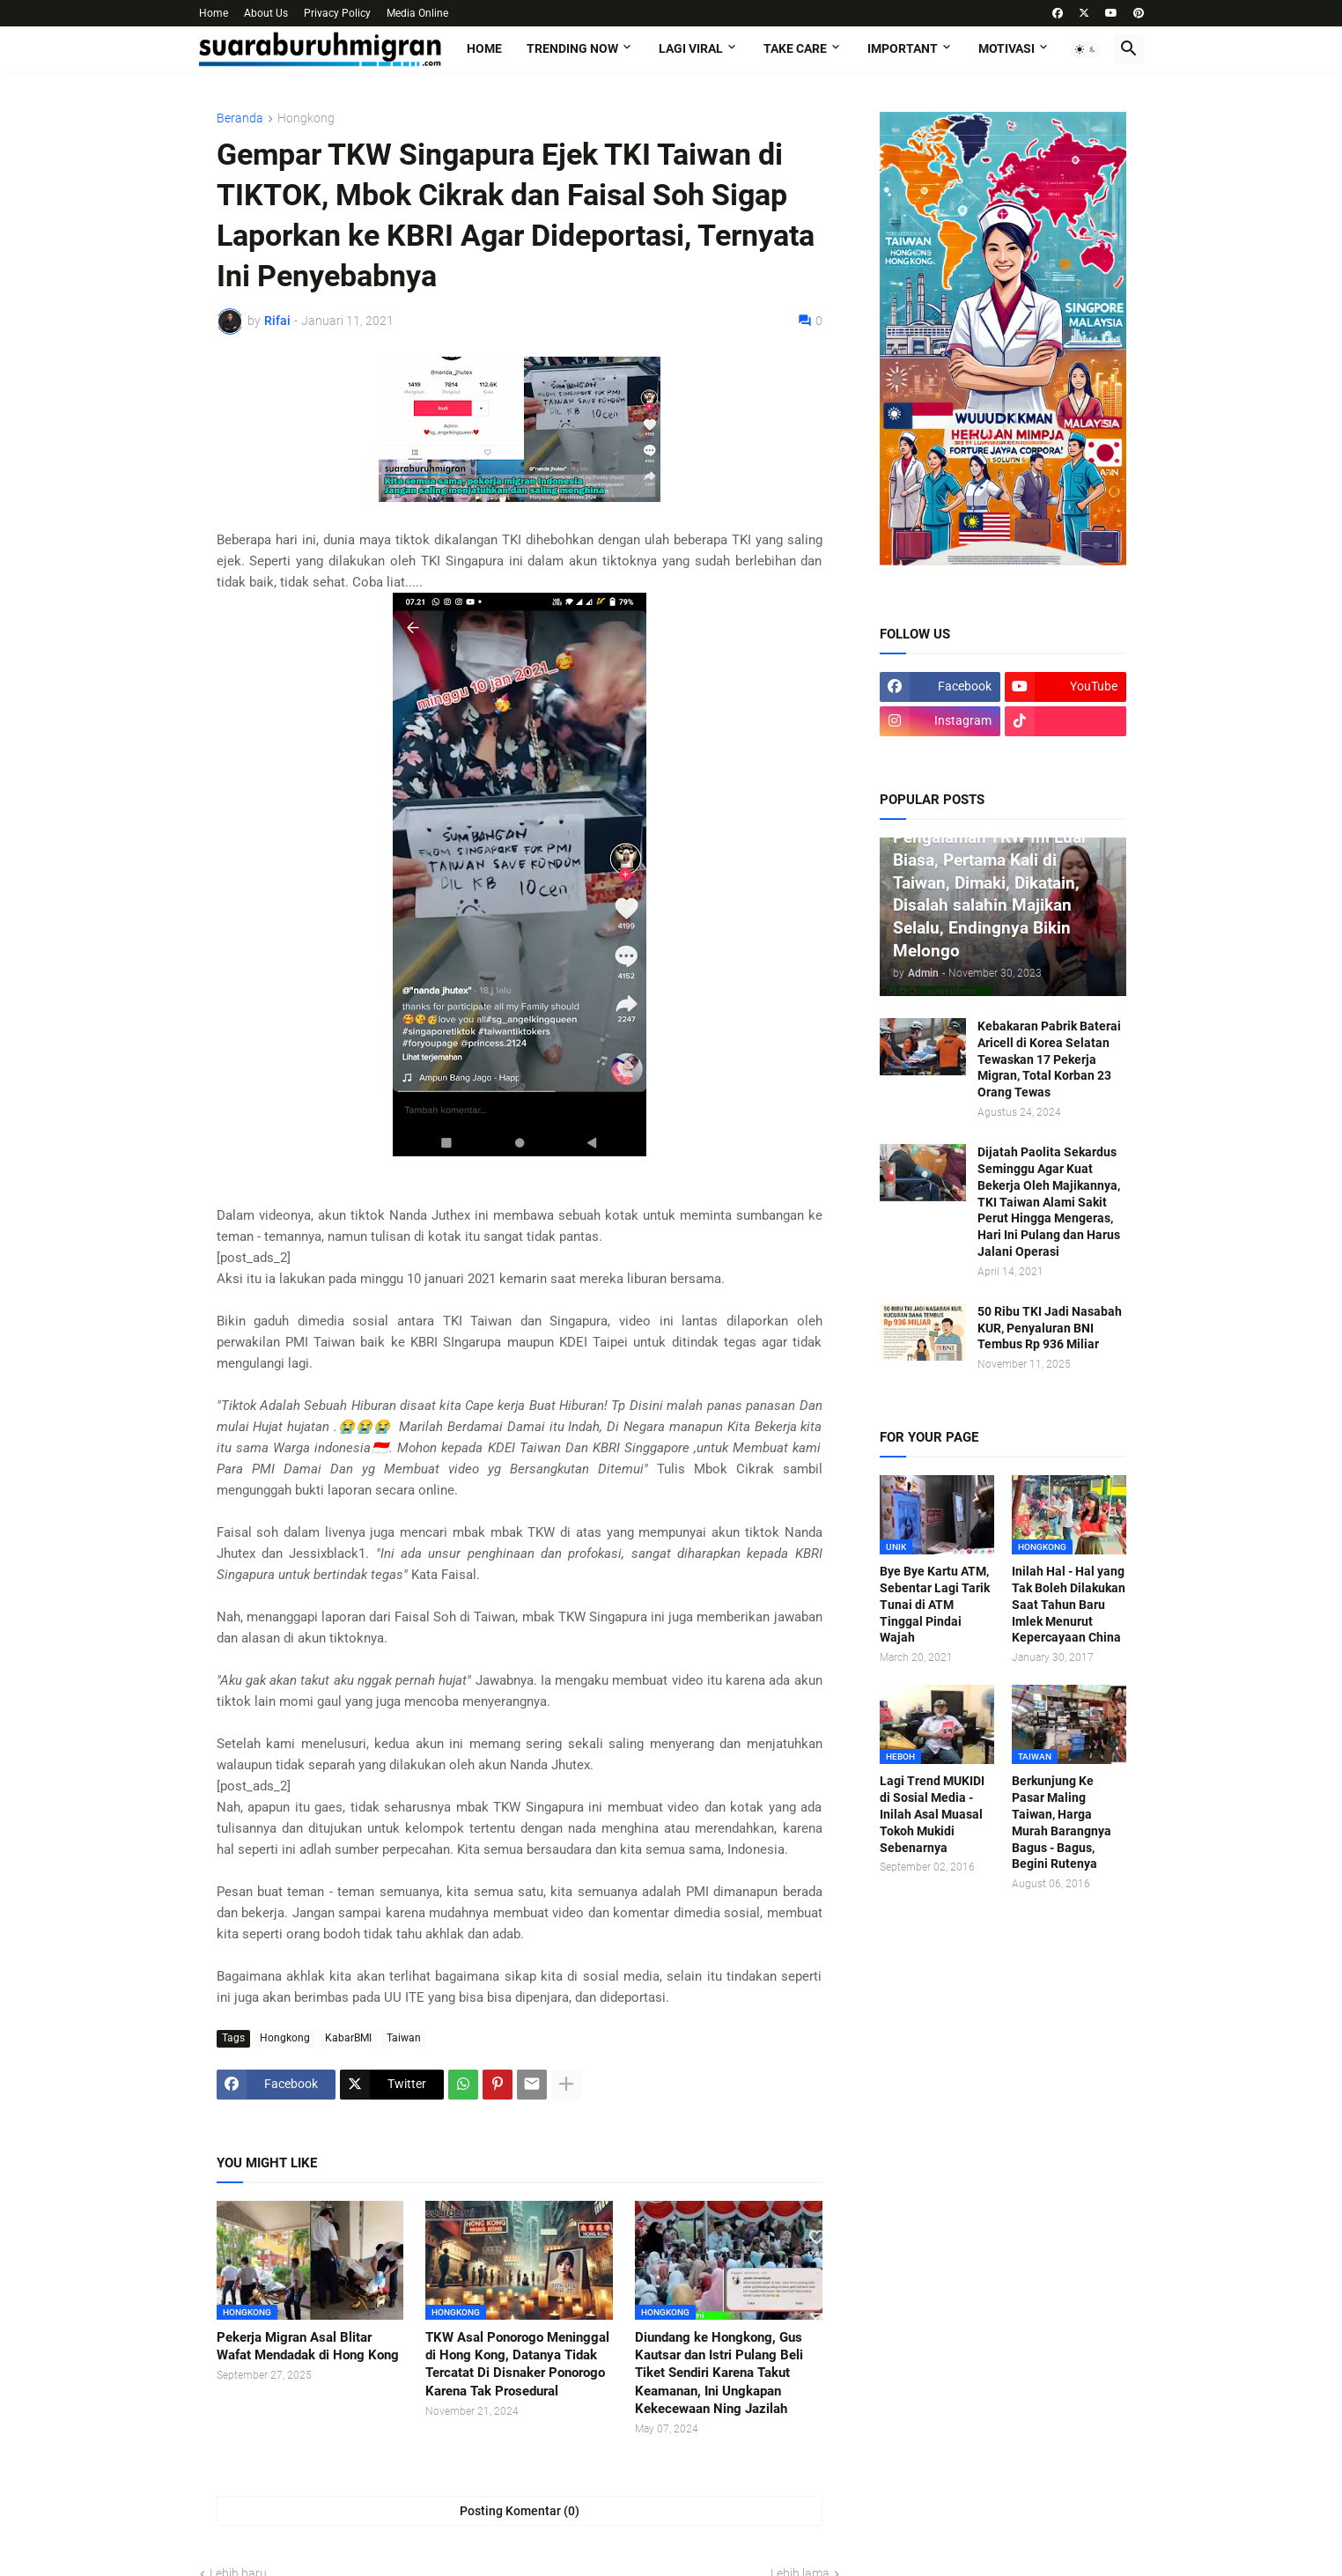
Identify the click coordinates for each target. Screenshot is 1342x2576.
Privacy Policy (337, 13)
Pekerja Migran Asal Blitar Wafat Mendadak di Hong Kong (308, 2346)
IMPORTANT (902, 48)
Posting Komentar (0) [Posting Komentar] (519, 2511)
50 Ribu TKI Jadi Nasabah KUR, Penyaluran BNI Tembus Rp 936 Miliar (1049, 1328)
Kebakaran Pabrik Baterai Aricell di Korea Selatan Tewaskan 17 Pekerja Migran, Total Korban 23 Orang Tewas (1049, 1059)
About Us (266, 13)
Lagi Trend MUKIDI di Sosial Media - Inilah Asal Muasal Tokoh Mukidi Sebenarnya (932, 1814)
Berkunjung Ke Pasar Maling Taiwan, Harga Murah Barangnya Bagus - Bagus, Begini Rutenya (1061, 1822)
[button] (1086, 49)
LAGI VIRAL (691, 48)
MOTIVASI (1006, 48)
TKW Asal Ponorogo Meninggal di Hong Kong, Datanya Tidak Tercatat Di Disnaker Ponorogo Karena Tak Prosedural (517, 2364)
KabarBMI (348, 2038)
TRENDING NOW (572, 48)
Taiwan (404, 2038)
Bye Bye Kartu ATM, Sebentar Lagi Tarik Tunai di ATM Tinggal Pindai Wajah (935, 1604)
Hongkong (306, 118)
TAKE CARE (795, 48)
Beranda (240, 118)
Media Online (417, 13)
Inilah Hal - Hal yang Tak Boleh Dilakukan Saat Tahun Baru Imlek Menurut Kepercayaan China (1068, 1604)
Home (213, 13)
